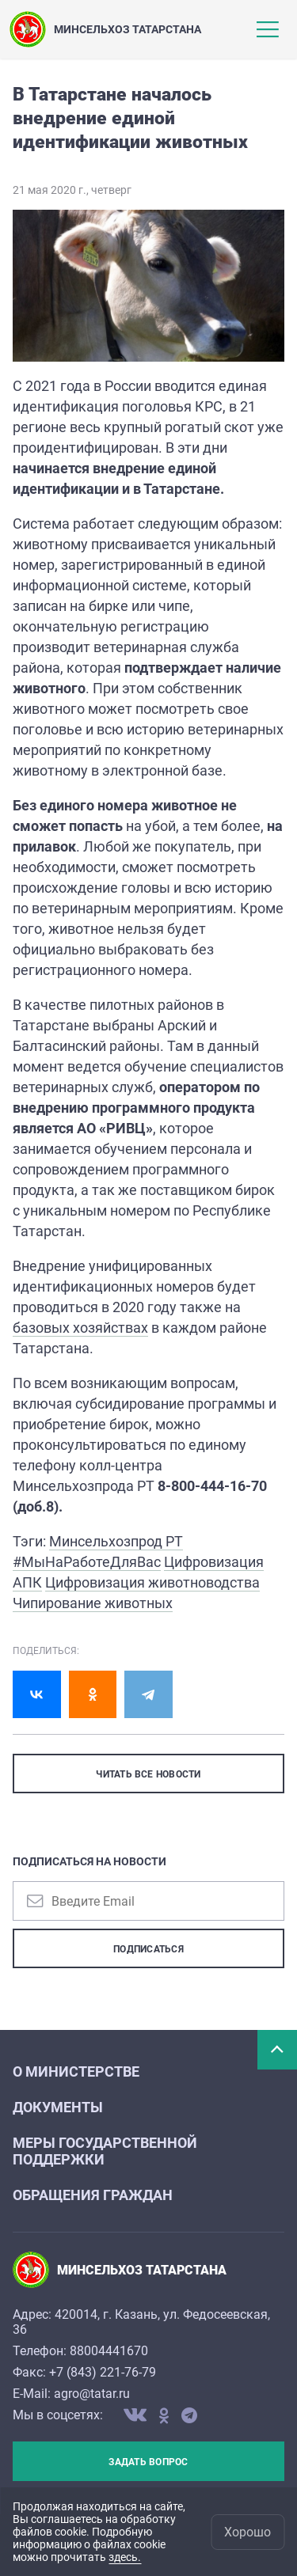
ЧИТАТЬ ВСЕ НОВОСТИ (148, 1774)
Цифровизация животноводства (152, 1582)
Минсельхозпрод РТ (116, 1541)
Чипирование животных (93, 1603)
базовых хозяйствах (80, 1327)
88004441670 (109, 2350)
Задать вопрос (148, 2462)
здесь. (125, 2557)
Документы (58, 2107)
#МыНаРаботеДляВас (87, 1562)
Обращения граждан (93, 2195)
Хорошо (247, 2532)
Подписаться (148, 1949)
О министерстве (76, 2071)
